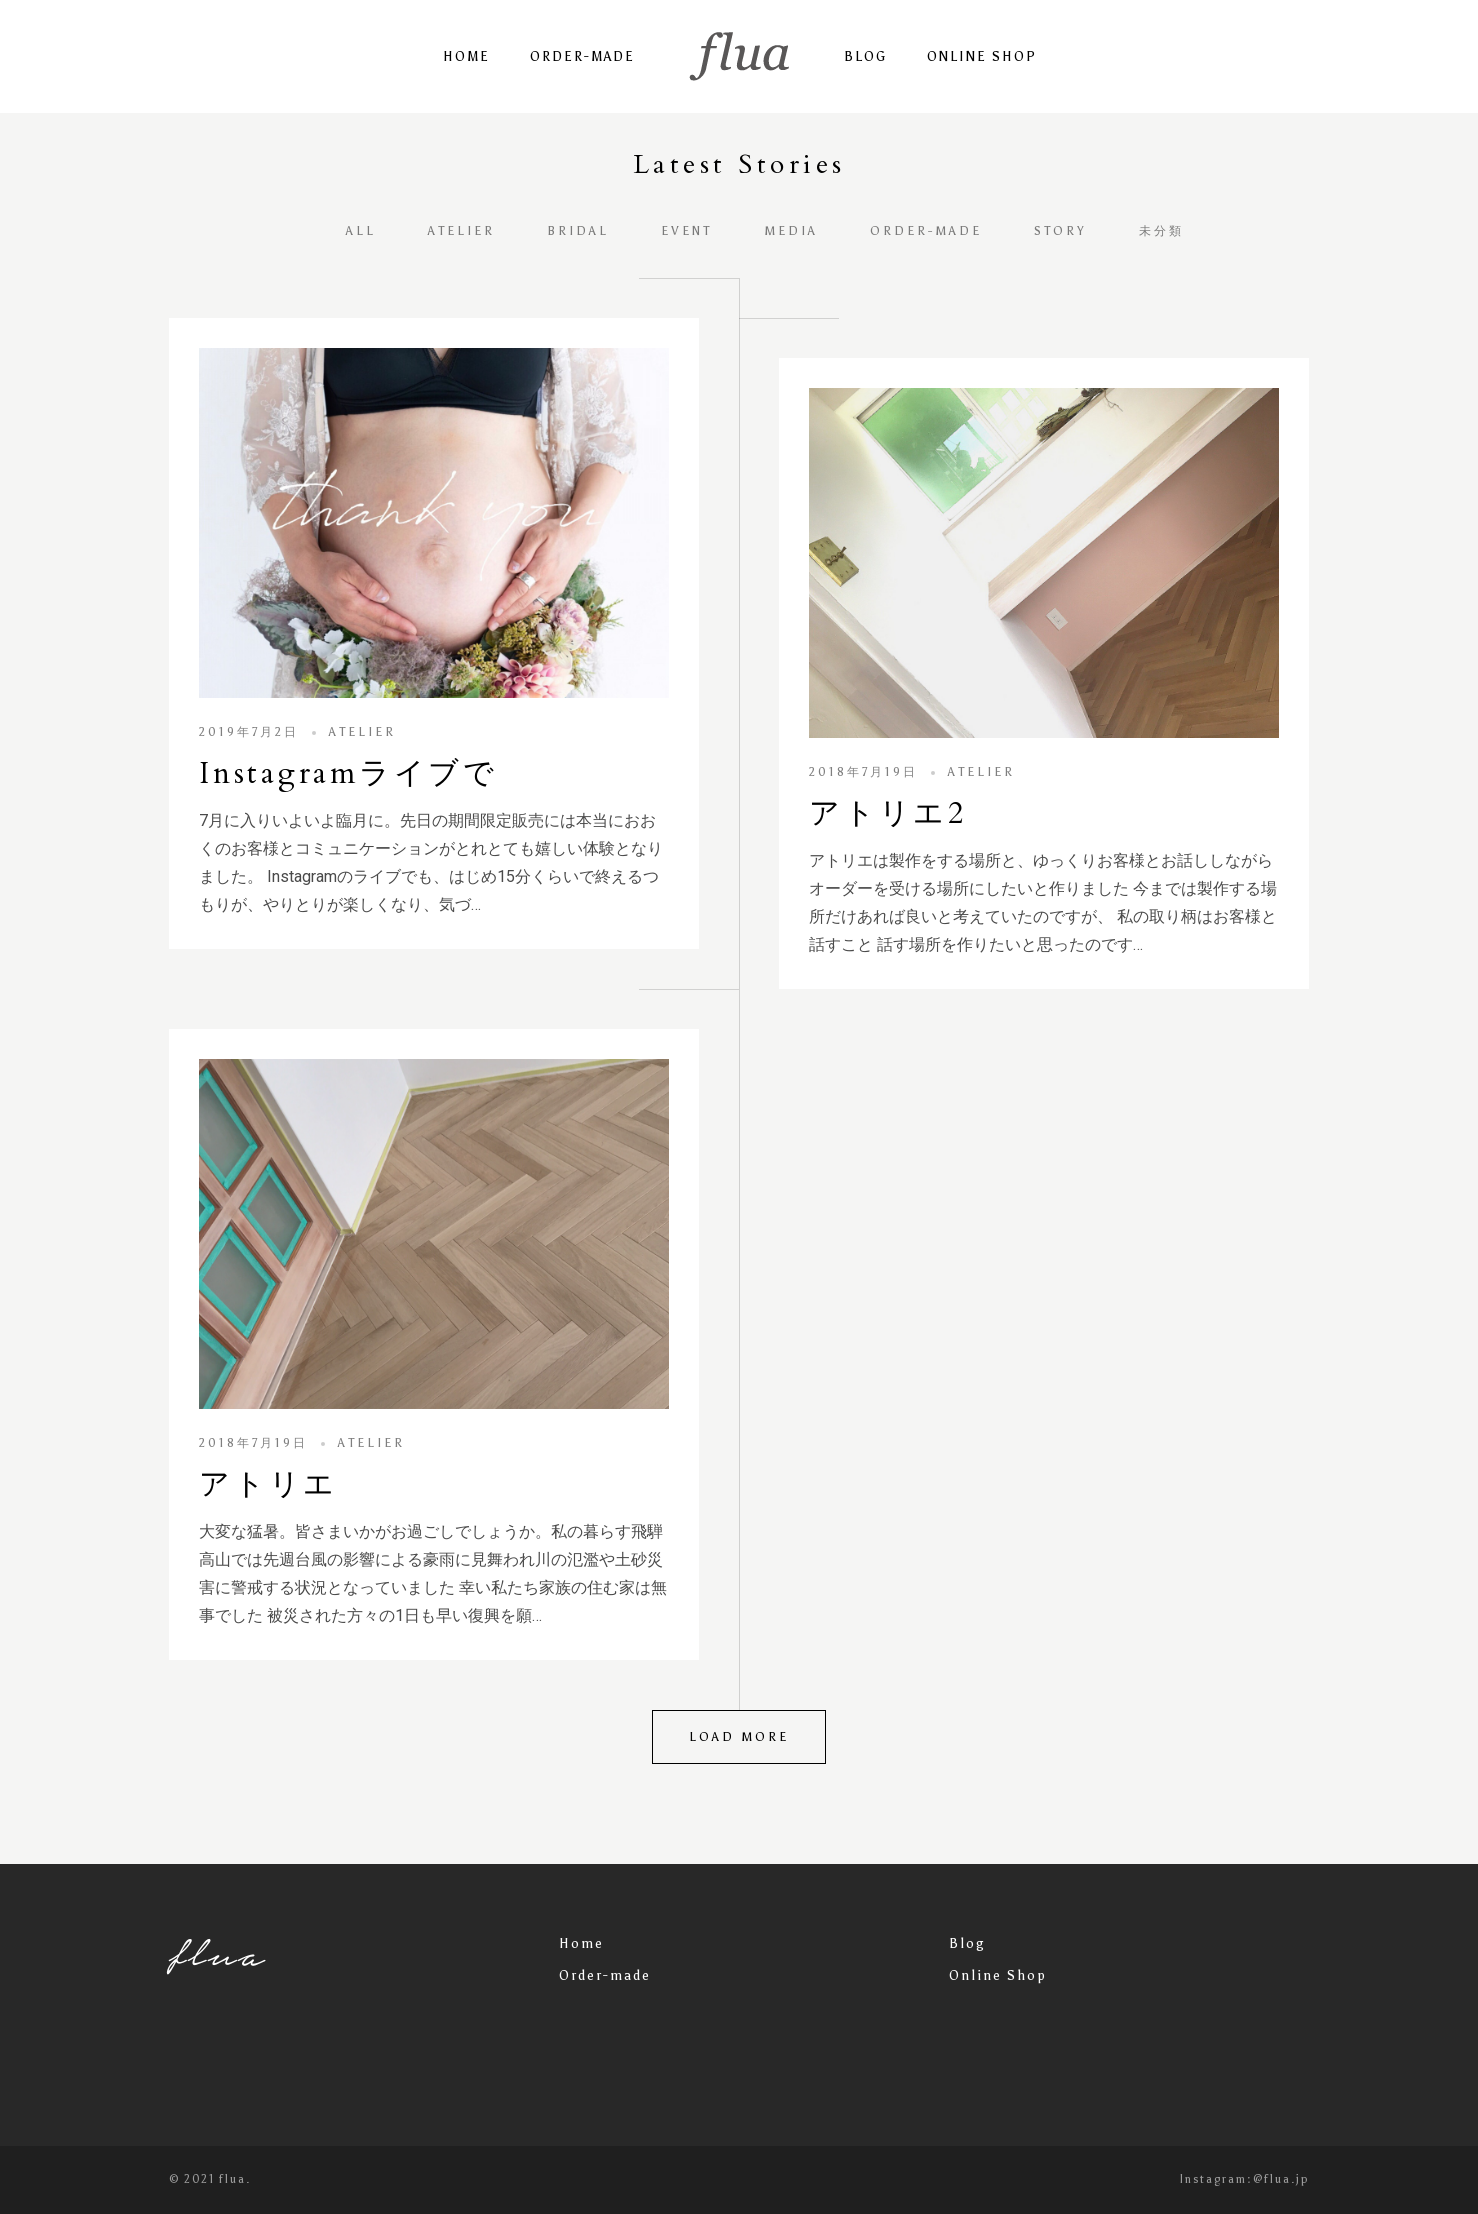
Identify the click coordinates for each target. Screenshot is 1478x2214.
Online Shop (982, 56)
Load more (739, 1737)
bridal (578, 231)
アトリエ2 (888, 813)
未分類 (1161, 231)
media (791, 231)
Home (466, 56)
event (686, 231)
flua (217, 1954)
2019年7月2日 (249, 732)
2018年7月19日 (863, 772)
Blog (865, 56)
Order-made (582, 56)
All (361, 231)
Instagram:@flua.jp (1244, 2179)
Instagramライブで (348, 773)
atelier (461, 231)
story (1060, 231)
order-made (926, 231)
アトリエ (268, 1484)
